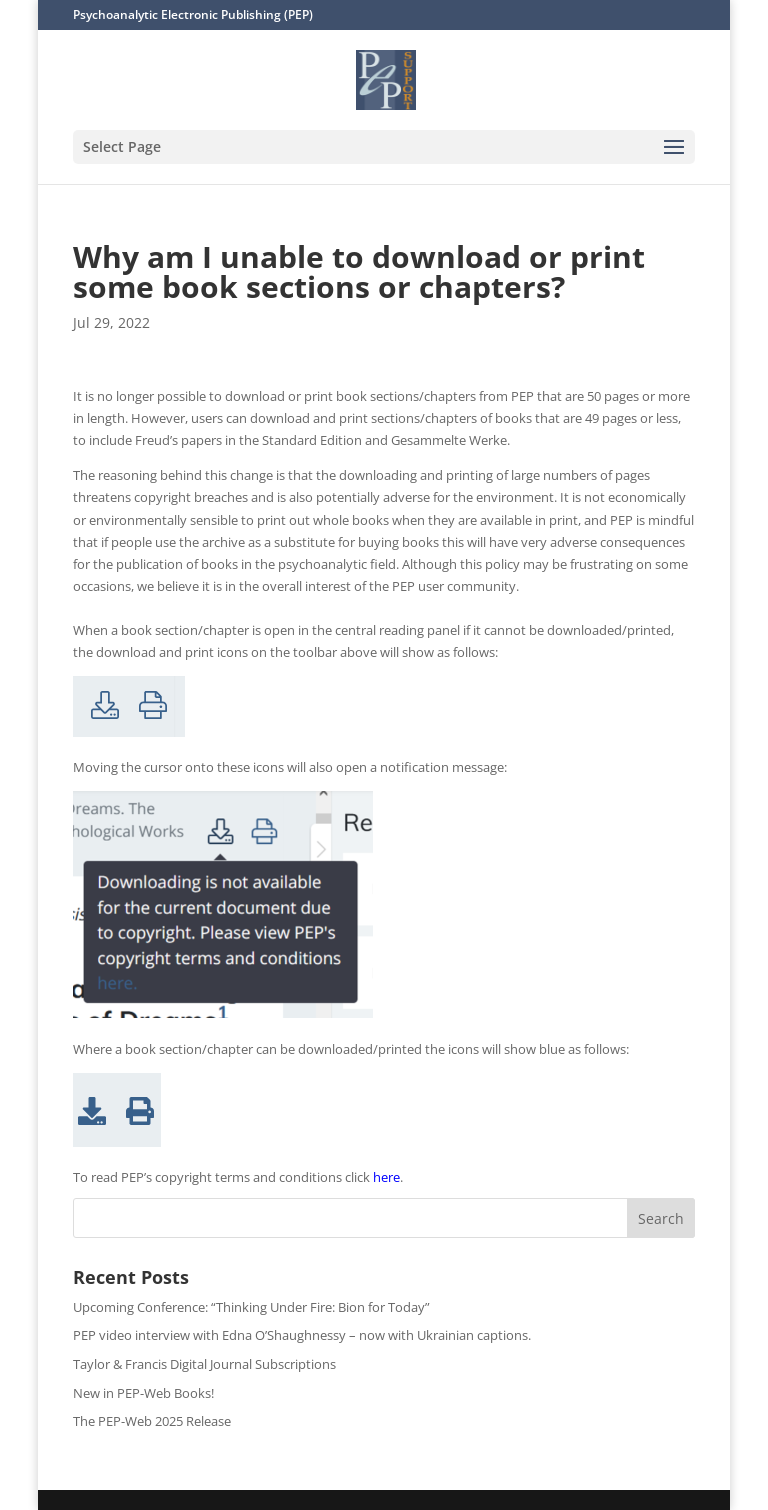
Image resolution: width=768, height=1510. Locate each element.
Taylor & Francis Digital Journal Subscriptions (204, 1364)
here (386, 1177)
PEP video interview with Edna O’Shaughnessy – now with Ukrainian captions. (302, 1335)
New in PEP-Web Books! (143, 1393)
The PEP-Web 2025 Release (152, 1421)
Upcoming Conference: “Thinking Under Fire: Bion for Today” (251, 1307)
